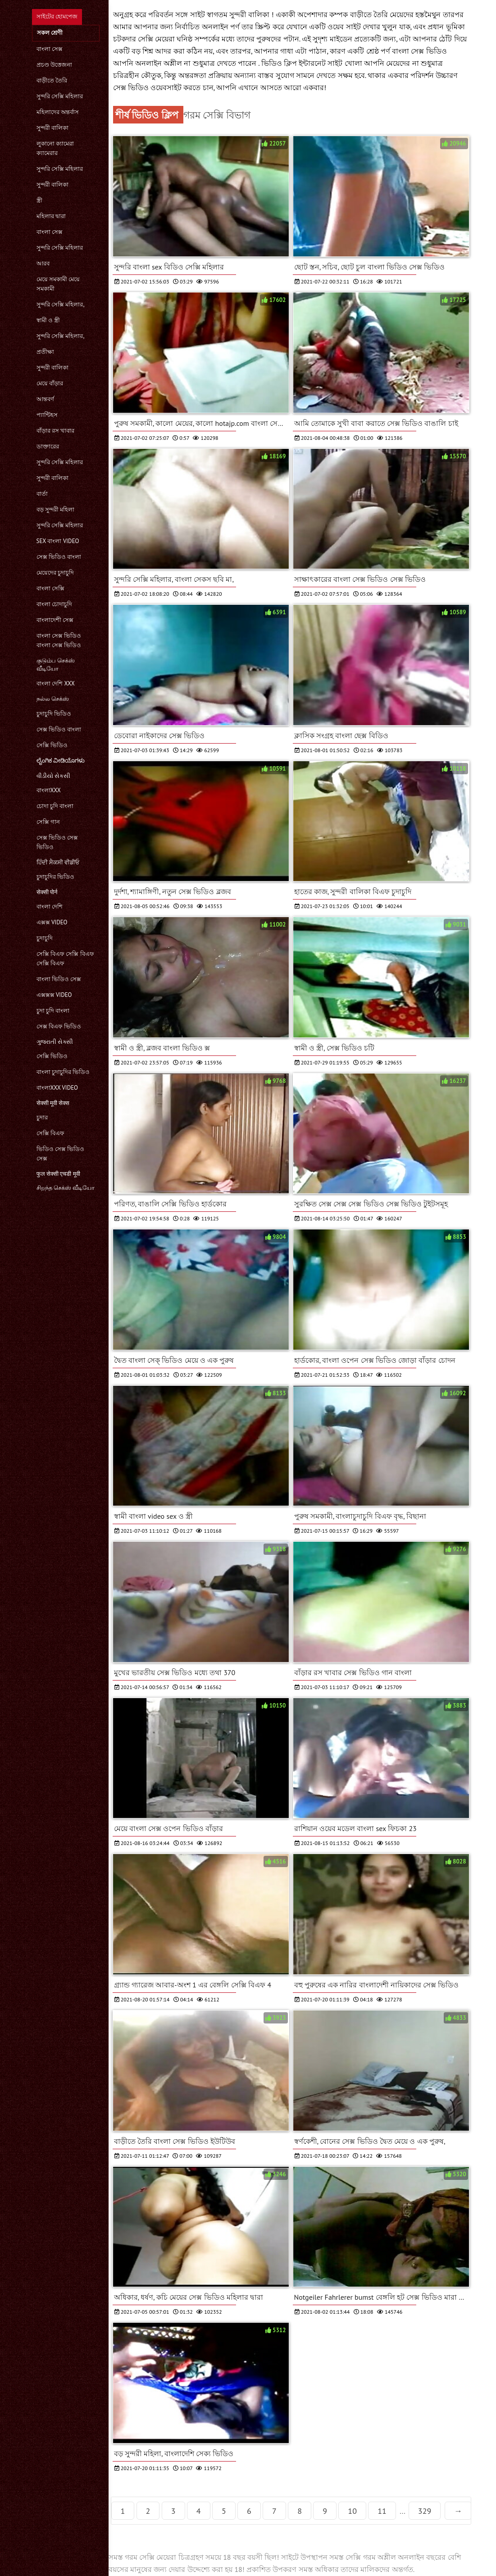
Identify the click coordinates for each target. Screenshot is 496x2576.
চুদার (42, 1117)
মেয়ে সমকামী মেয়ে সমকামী (58, 283)
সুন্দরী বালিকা (52, 128)
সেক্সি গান (48, 822)
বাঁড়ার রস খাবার (55, 430)
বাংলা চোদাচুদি (54, 604)
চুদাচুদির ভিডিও (55, 877)
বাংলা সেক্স (49, 49)
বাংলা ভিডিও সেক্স (59, 979)
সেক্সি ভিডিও (52, 745)
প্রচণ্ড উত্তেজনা (54, 65)
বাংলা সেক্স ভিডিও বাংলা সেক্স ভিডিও (59, 640)
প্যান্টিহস (47, 415)
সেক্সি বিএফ (50, 1133)
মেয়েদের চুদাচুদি (55, 572)
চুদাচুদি (44, 938)
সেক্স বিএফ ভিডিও (59, 1026)
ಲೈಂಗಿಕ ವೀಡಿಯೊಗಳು (60, 760)
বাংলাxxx (48, 790)
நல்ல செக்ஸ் (52, 699)
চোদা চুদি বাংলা (55, 806)
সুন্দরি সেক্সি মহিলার (59, 96)
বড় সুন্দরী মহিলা (55, 509)
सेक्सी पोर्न (46, 892)
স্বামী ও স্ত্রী (48, 320)
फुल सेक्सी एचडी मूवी (58, 1174)
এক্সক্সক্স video (54, 995)
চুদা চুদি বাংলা (53, 1010)
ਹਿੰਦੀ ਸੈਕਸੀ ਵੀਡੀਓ (58, 862)
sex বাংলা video (57, 541)
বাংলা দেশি (49, 906)
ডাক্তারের (47, 446)
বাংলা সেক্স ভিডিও (419, 50)
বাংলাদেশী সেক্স (54, 620)
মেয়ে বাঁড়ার (49, 383)
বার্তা (42, 494)
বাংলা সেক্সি (50, 588)
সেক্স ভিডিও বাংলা (59, 557)
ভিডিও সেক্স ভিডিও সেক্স (60, 1153)
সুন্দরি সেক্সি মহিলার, (60, 304)
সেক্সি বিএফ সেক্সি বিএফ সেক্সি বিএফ (65, 958)
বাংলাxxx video (57, 1088)
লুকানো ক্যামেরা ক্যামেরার (55, 148)
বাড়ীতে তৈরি (51, 80)
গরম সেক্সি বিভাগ (217, 114)
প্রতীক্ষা (45, 352)
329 (424, 2511)
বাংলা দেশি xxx (55, 683)
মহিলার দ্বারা (51, 216)
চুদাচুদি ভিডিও (53, 713)
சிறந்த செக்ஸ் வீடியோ (65, 1188)
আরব (43, 263)
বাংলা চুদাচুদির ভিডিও (63, 1072)
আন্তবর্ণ (45, 399)
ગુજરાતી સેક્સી (54, 1042)
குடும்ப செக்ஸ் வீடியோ (55, 664)
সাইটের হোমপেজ (56, 16)
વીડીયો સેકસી (53, 776)
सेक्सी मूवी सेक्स (53, 1103)
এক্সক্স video (52, 922)
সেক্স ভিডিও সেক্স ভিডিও (57, 842)
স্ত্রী (39, 200)
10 (352, 2511)
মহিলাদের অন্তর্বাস (57, 112)
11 (382, 2511)
